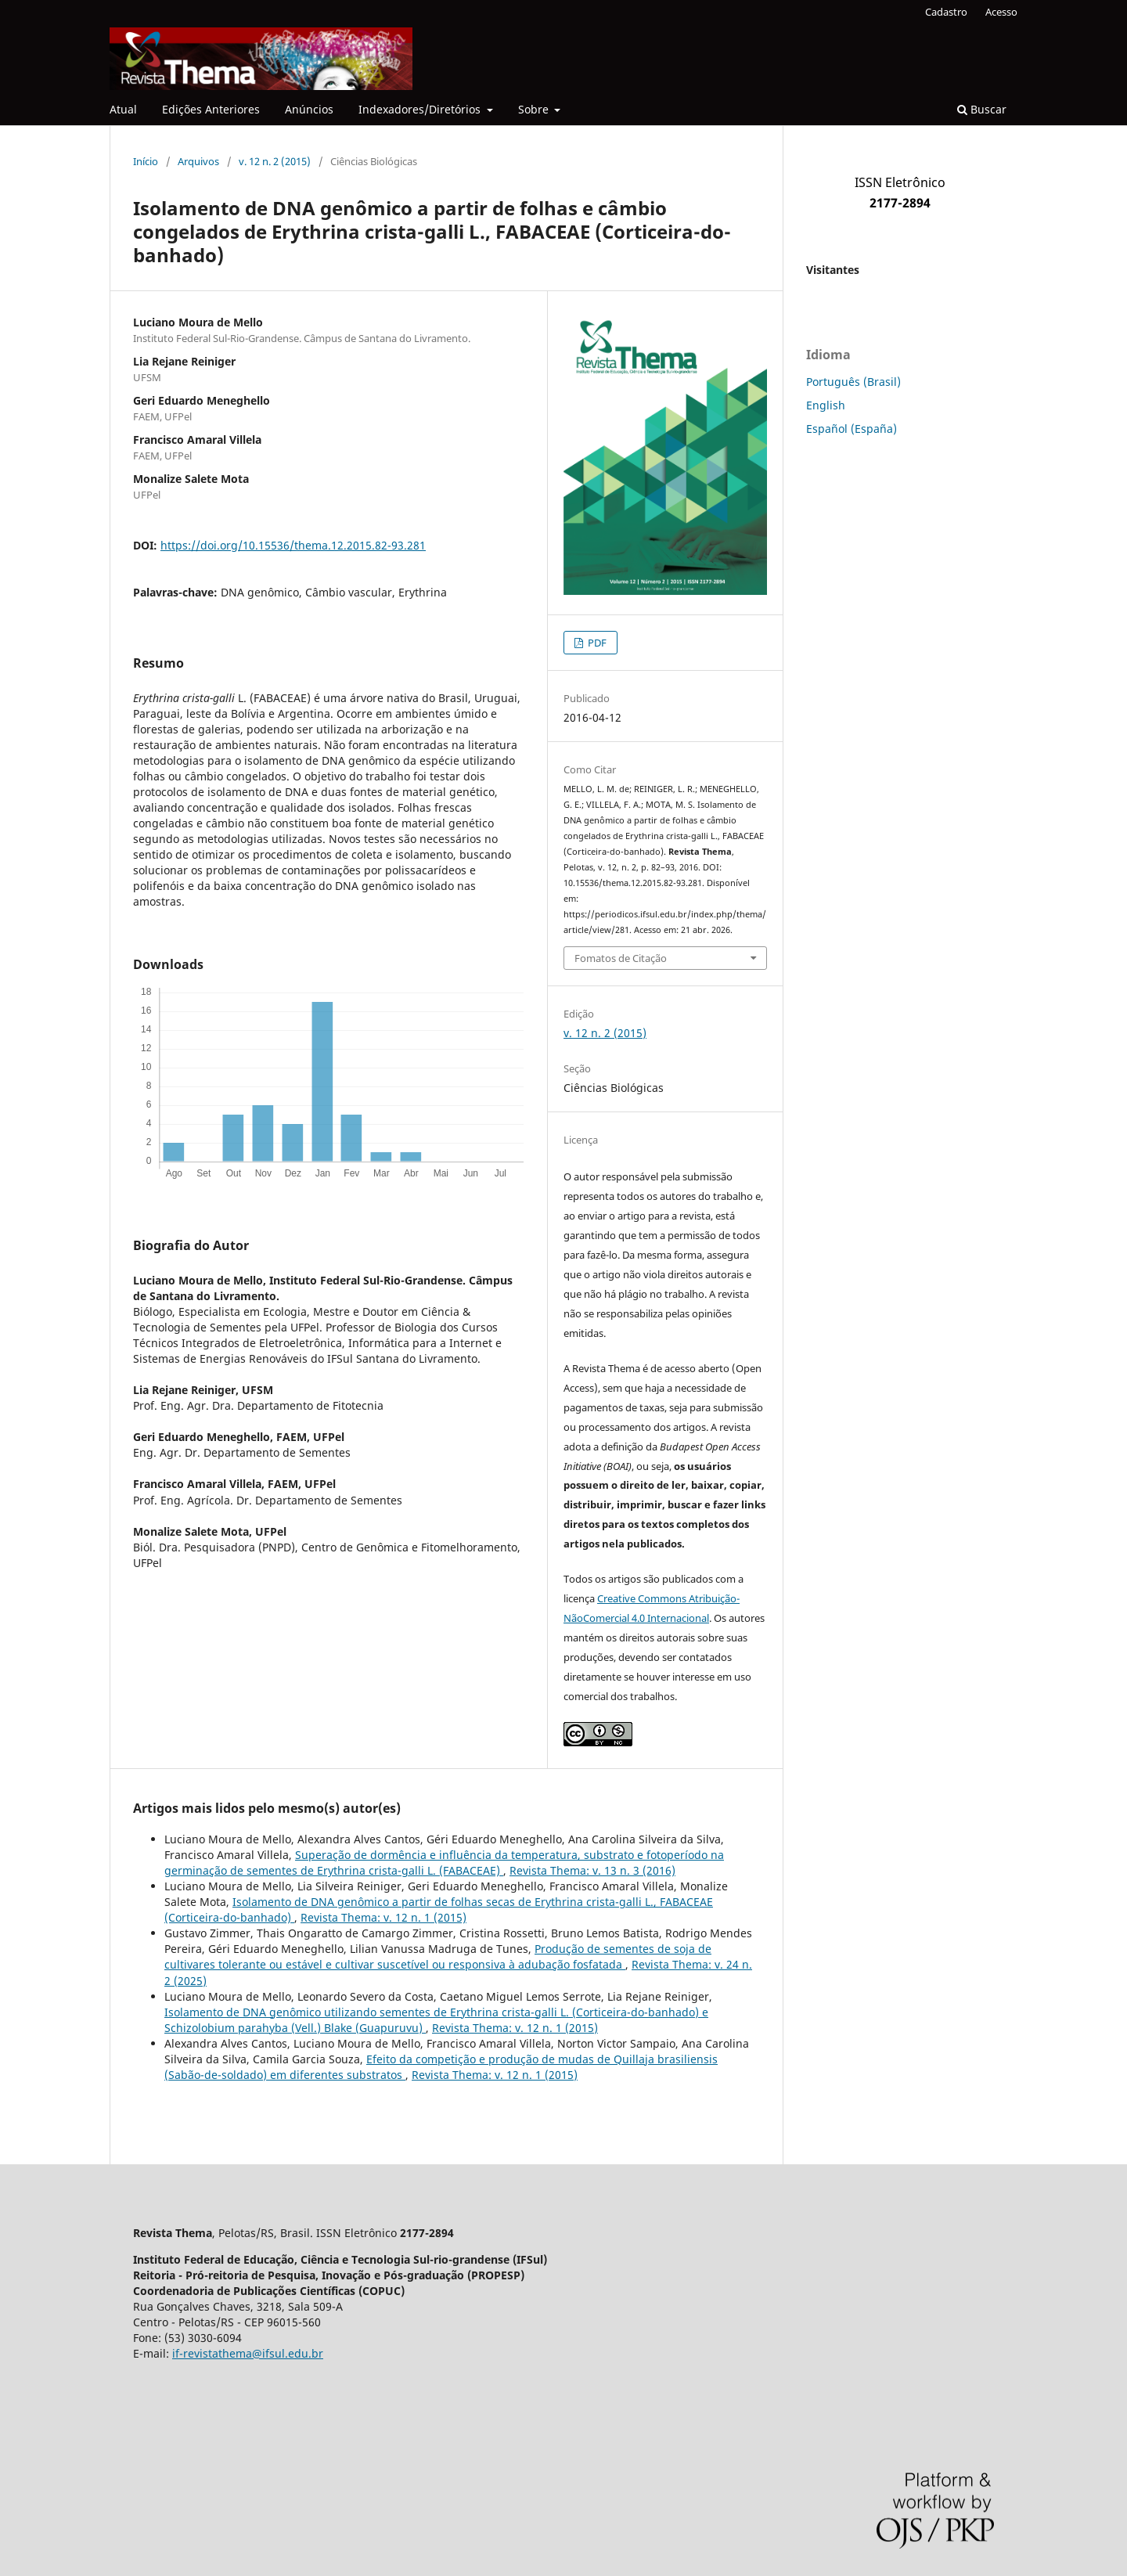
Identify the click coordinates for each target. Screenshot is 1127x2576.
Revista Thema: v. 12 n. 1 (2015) (383, 1917)
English (825, 405)
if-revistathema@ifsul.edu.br (247, 2353)
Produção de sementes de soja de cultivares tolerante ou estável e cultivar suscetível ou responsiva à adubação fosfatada (437, 1956)
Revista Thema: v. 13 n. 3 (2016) (592, 1870)
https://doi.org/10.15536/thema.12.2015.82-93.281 (293, 545)
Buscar (981, 109)
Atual (123, 109)
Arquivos (198, 161)
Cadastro (946, 12)
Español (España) (851, 428)
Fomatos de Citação (620, 958)
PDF (596, 643)
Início (145, 161)
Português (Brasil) (853, 381)
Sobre (535, 109)
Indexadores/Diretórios (421, 109)
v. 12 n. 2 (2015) (275, 161)
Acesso (1001, 12)
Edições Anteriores (211, 109)
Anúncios (309, 109)
